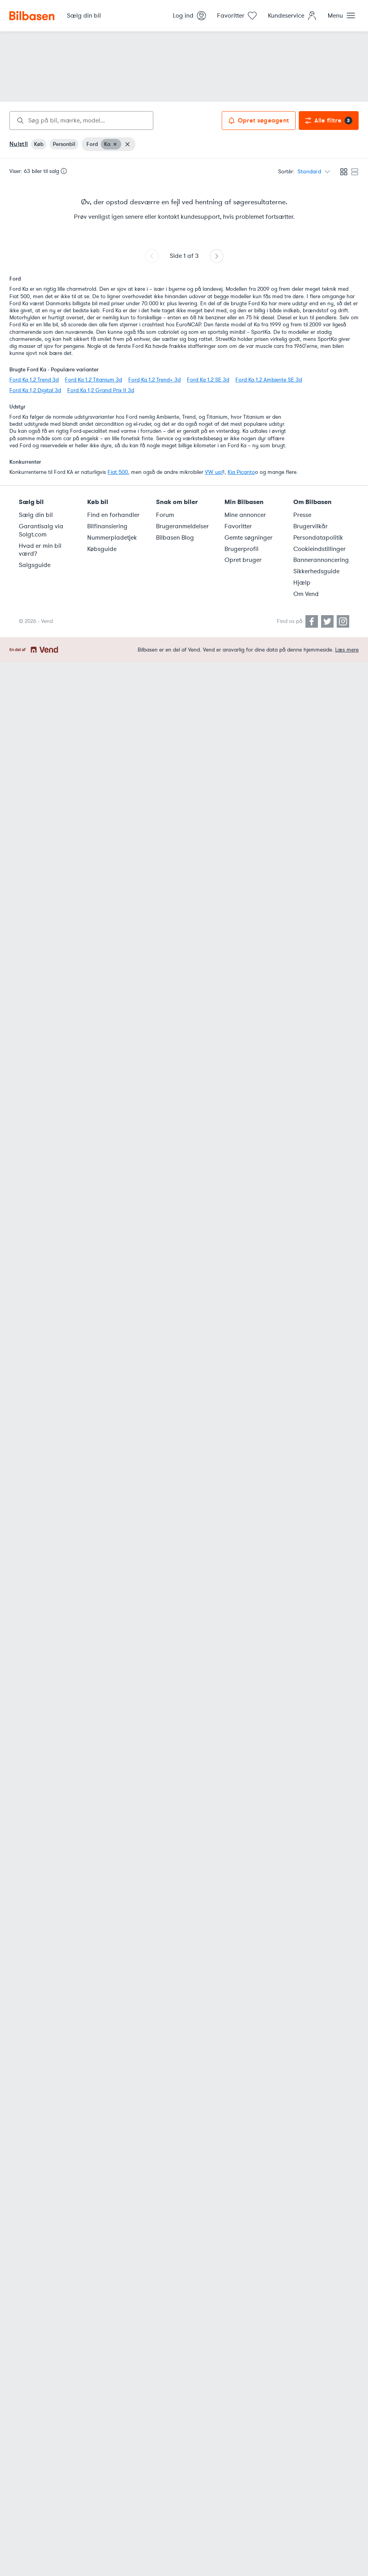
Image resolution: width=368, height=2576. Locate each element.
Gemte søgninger (248, 537)
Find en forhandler (113, 515)
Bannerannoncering (321, 560)
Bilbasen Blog (175, 537)
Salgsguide (34, 565)
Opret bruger (243, 560)
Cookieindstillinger (319, 549)
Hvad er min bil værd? (40, 550)
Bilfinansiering (107, 526)
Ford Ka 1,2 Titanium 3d (93, 379)
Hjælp (302, 582)
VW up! (214, 472)
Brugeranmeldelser (182, 526)
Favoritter (238, 526)
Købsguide (102, 549)
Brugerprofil (241, 549)
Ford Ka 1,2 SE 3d (208, 379)
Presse (302, 515)
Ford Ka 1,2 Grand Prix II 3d (100, 390)
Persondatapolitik (318, 537)
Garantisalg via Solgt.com (41, 530)
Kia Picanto (241, 472)
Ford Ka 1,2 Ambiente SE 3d (268, 379)
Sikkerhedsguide (316, 571)
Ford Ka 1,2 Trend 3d (34, 379)
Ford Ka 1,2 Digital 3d (35, 390)
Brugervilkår (310, 526)
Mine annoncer (245, 515)
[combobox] (81, 120)
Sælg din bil (36, 515)
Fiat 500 (118, 472)
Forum (165, 515)
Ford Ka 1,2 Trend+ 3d (154, 379)
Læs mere (347, 649)
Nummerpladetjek (112, 537)
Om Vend (306, 594)
